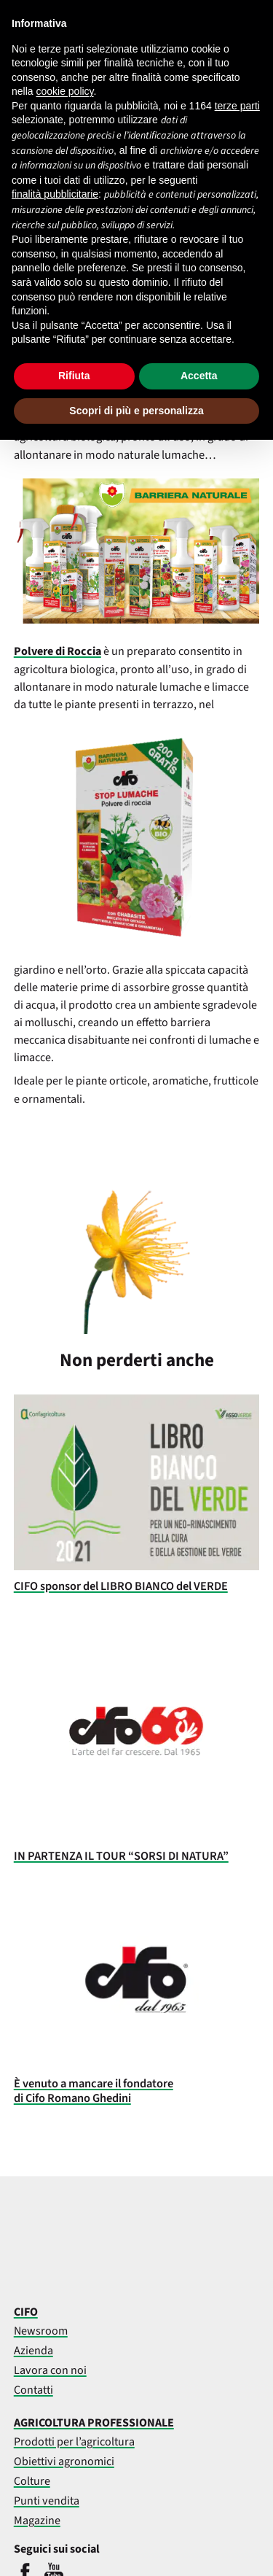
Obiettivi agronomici (64, 2461)
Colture (32, 2481)
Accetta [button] (199, 375)
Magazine (37, 2521)
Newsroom (41, 2331)
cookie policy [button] (64, 91)
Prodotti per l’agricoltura (74, 2442)
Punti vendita (46, 2501)
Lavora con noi (50, 2370)
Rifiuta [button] (74, 375)
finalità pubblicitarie (55, 194)
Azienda (33, 2351)
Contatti (33, 2390)
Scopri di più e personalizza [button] (136, 410)
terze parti (237, 106)
